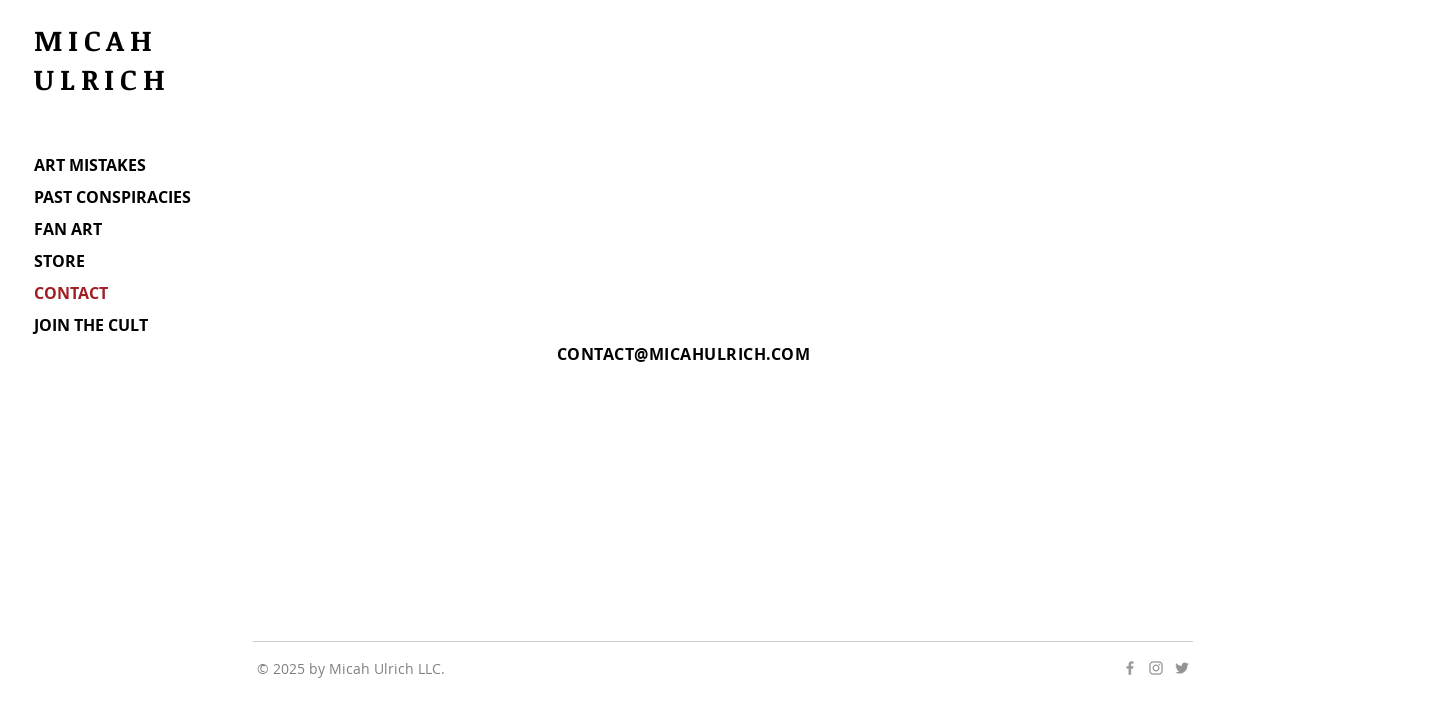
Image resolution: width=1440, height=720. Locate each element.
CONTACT (71, 293)
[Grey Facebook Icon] (1130, 668)
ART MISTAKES (90, 165)
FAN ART (68, 229)
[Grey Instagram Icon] (1156, 668)
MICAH (103, 39)
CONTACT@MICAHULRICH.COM (683, 354)
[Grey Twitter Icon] (1182, 668)
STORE (59, 261)
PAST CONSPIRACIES (112, 197)
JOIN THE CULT (91, 325)
